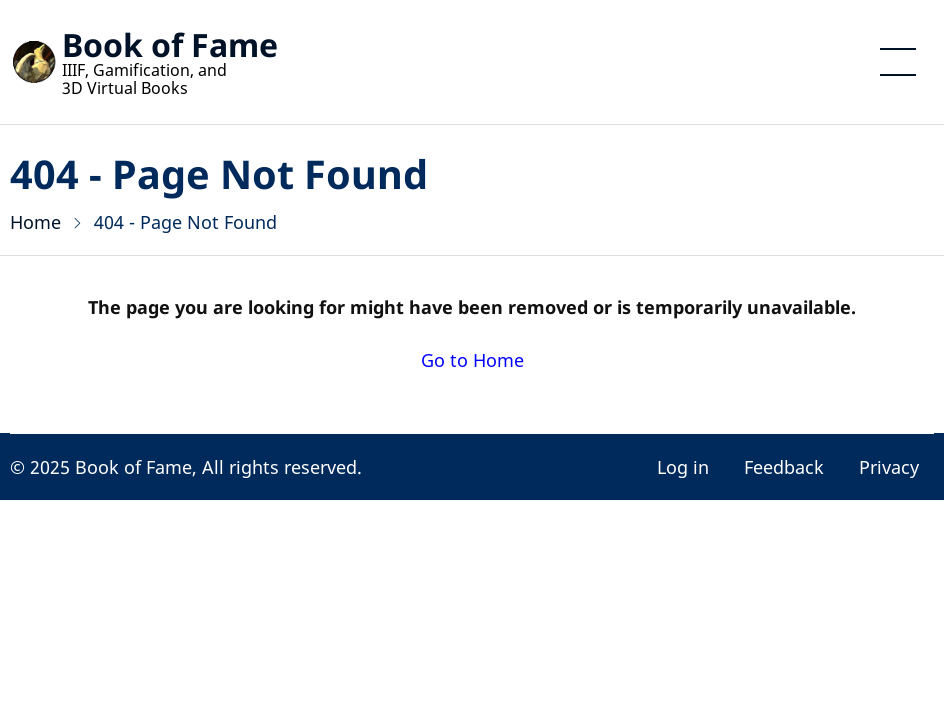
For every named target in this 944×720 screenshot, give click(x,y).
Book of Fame (170, 44)
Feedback (784, 467)
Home (35, 222)
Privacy (889, 467)
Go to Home (472, 360)
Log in (683, 467)
